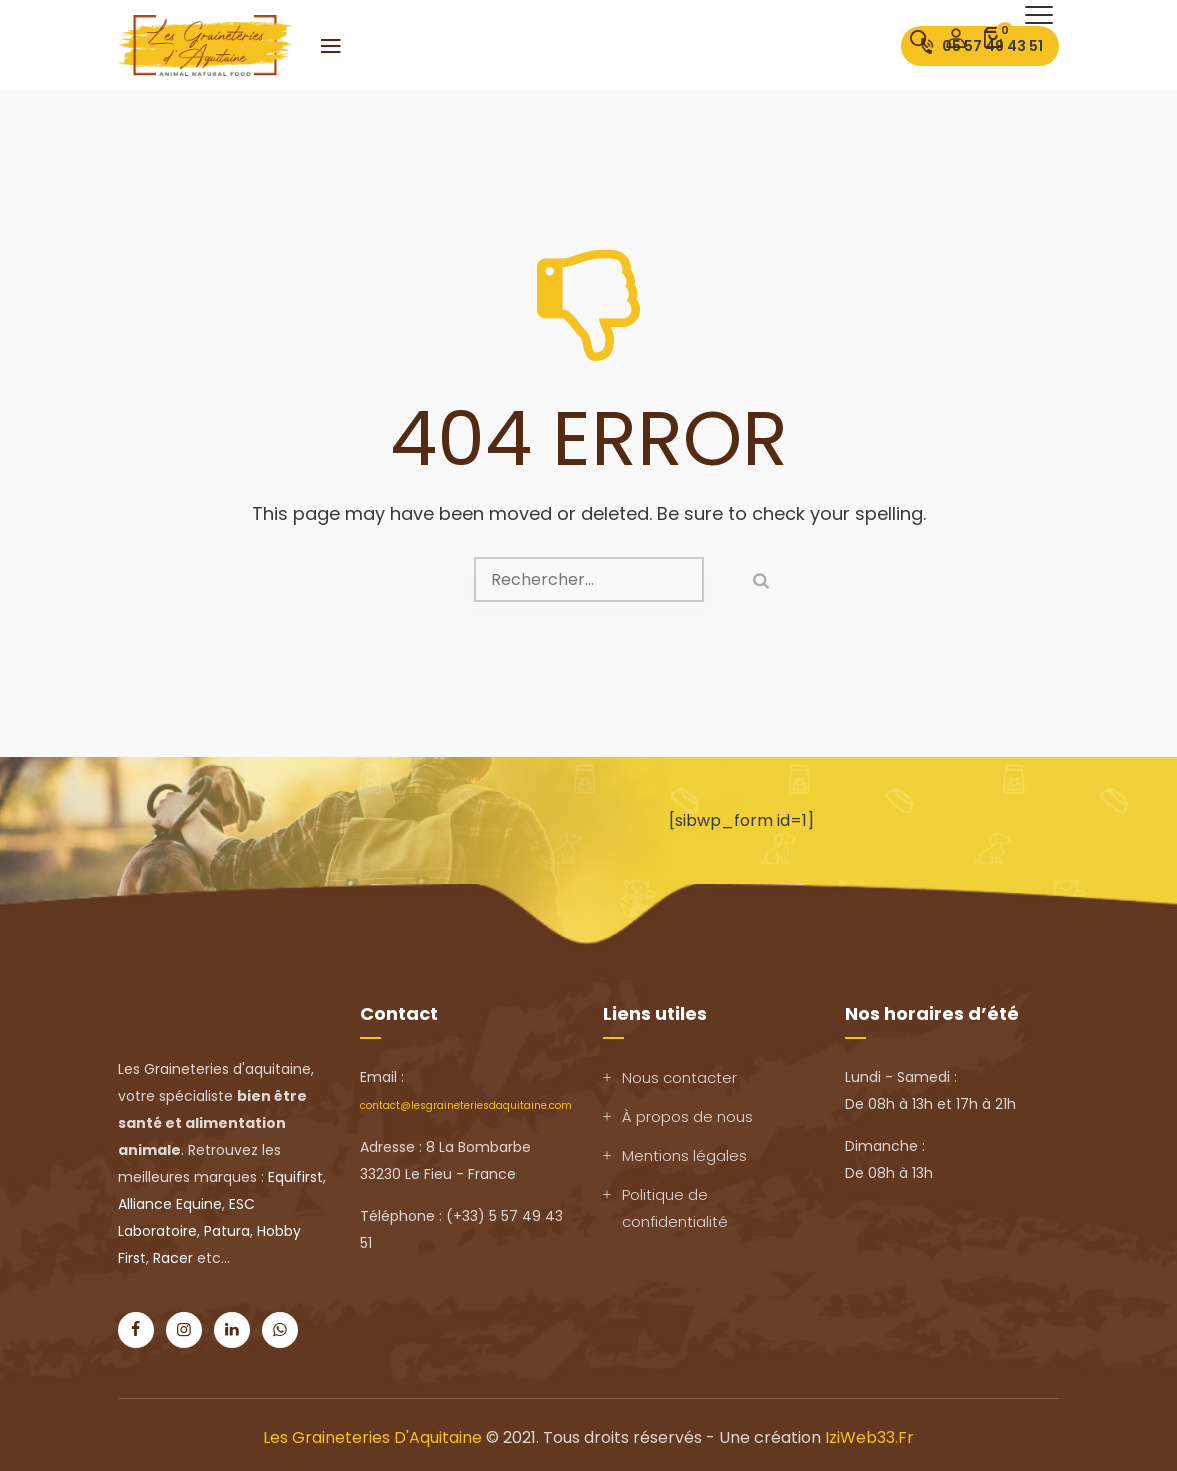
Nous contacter (679, 1077)
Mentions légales (684, 1155)
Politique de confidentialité (675, 1208)
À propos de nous (687, 1116)
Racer (173, 1258)
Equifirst (295, 1177)
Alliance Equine (170, 1204)
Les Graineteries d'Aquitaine (372, 1437)
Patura (227, 1231)
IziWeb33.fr (869, 1437)
